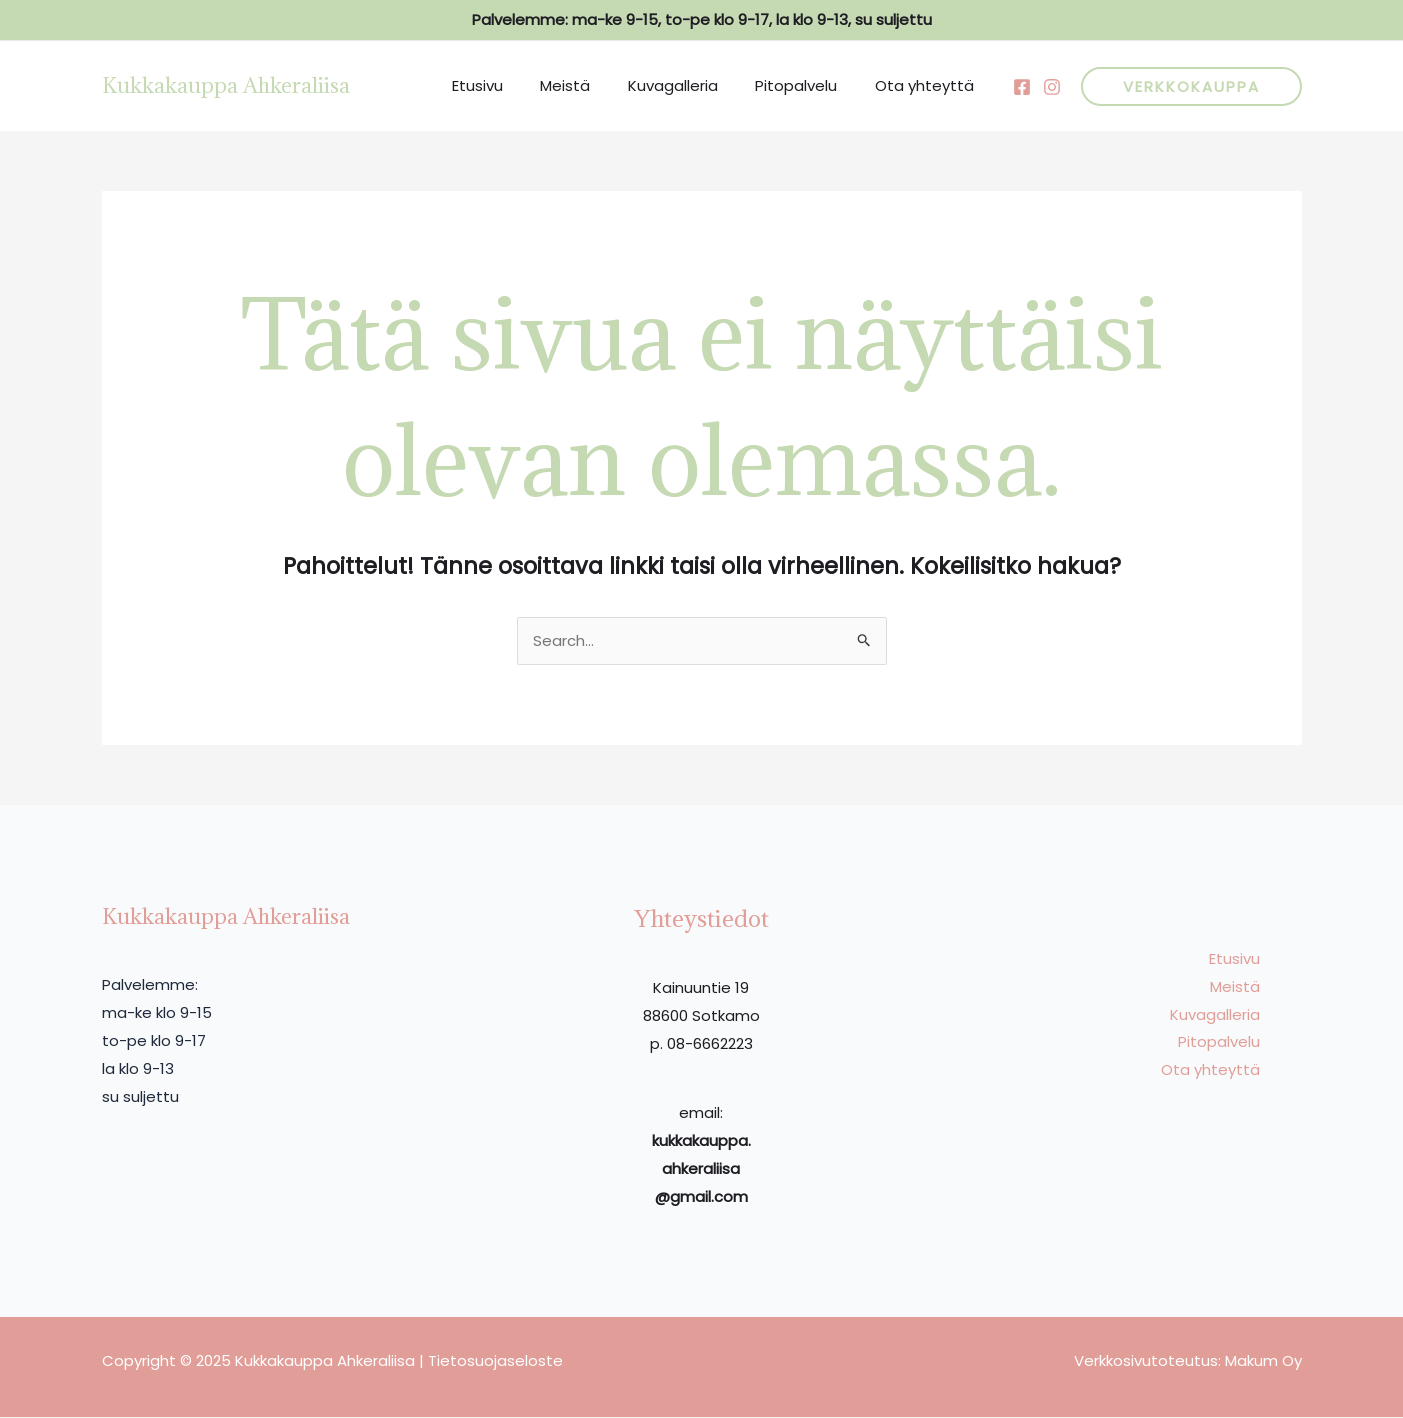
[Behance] (1052, 87)
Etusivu (511, 85)
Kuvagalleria (692, 85)
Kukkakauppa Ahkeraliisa (226, 85)
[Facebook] (1022, 87)
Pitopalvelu (808, 85)
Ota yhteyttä (928, 85)
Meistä (592, 85)
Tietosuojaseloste (495, 1361)
